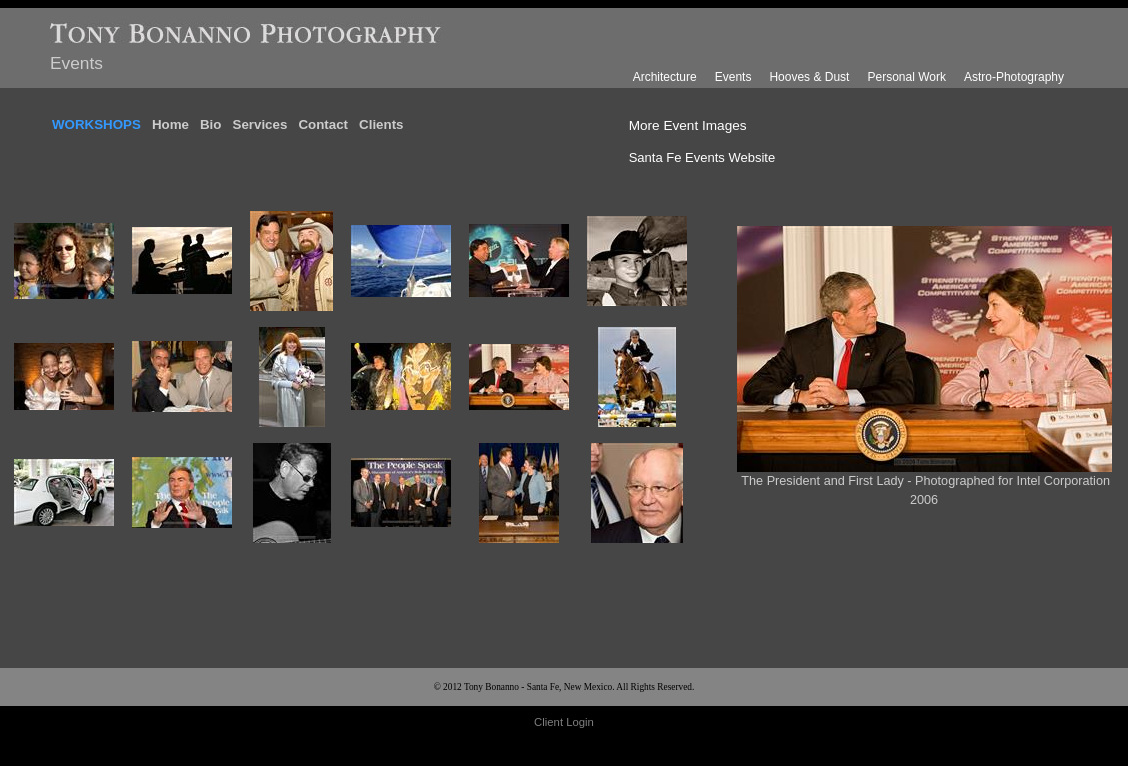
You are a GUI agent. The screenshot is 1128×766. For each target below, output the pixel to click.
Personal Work (906, 77)
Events (733, 77)
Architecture (665, 77)
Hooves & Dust (809, 77)
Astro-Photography (1014, 77)
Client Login (564, 722)
